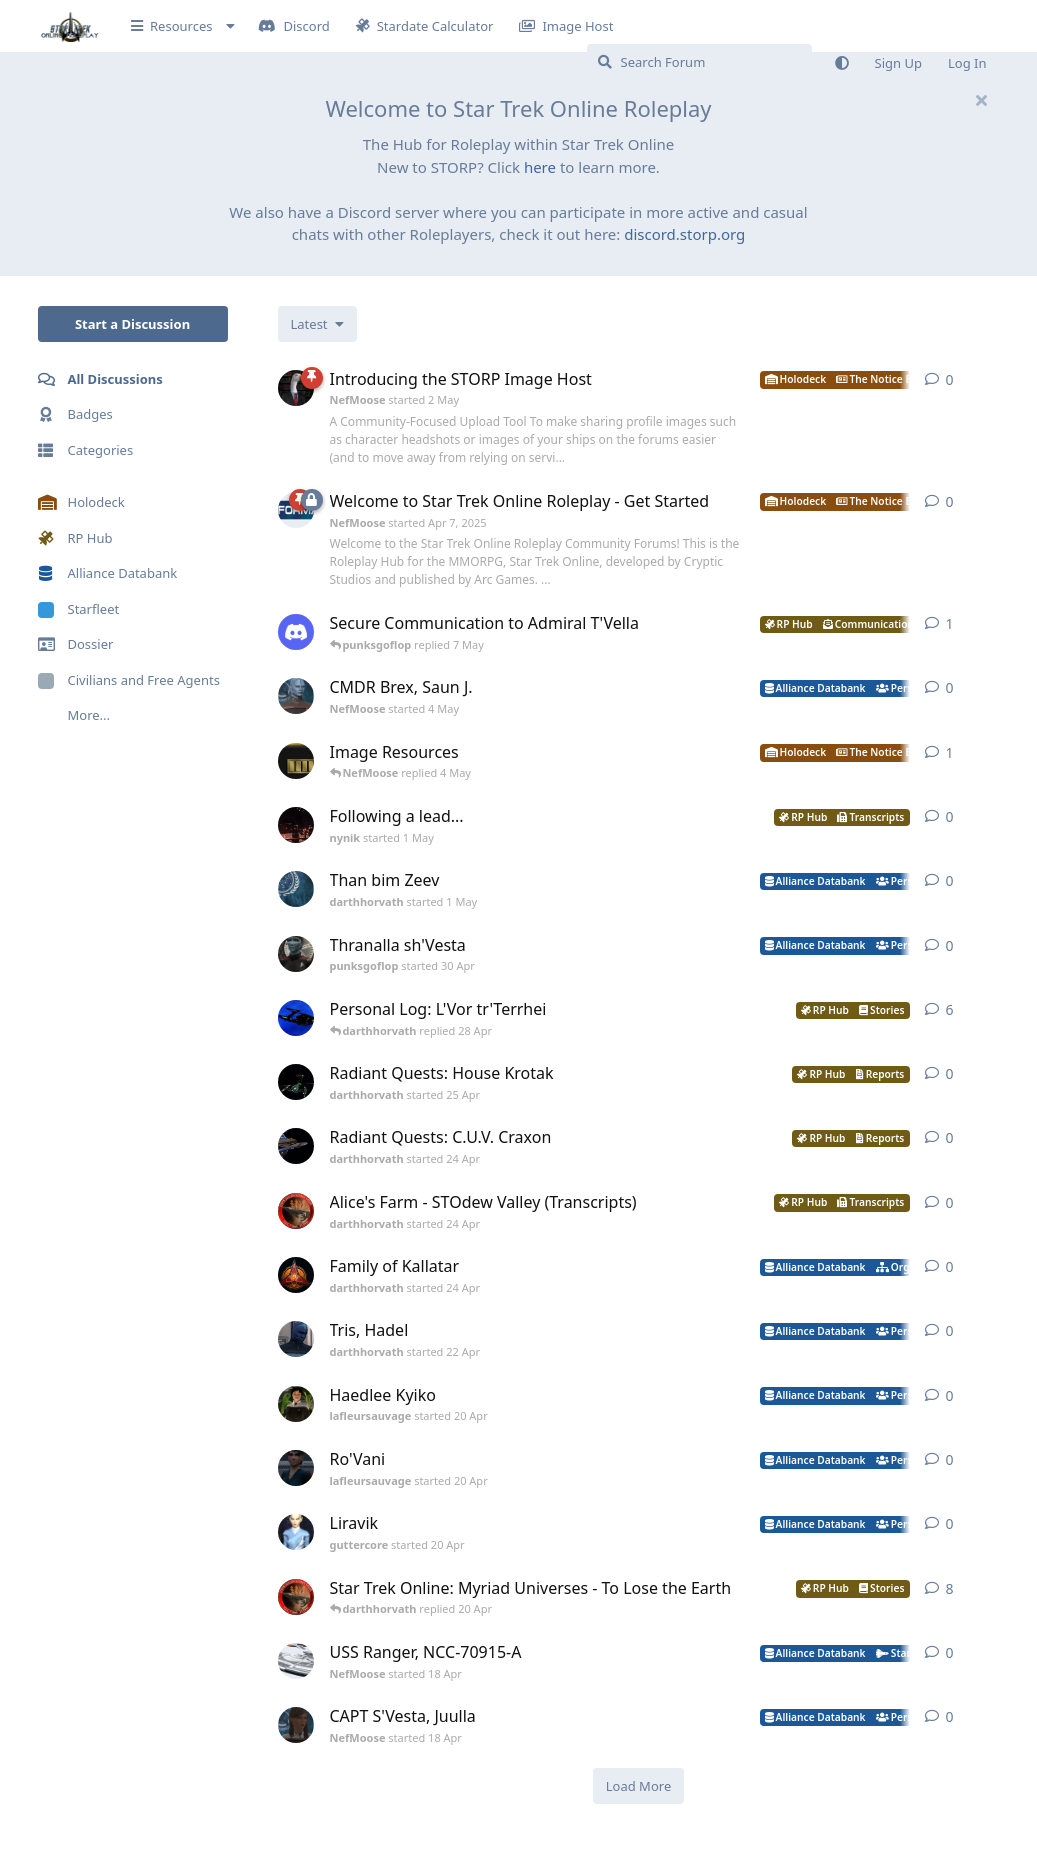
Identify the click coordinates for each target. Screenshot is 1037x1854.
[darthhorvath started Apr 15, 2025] (296, 1018)
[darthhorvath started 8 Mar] (296, 1597)
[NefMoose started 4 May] (296, 696)
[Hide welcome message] (982, 100)
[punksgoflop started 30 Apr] (296, 954)
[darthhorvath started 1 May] (296, 889)
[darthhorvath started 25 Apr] (296, 1082)
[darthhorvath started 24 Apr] (296, 1146)
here (540, 167)
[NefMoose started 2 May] (296, 388)
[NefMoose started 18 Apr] (296, 1661)
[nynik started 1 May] (296, 825)
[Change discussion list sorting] (317, 324)
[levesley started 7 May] (296, 632)
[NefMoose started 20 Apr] (296, 761)
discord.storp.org (684, 234)
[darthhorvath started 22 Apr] (296, 1339)
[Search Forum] (699, 62)
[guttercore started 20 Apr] (296, 1532)
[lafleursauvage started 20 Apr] (296, 1404)
